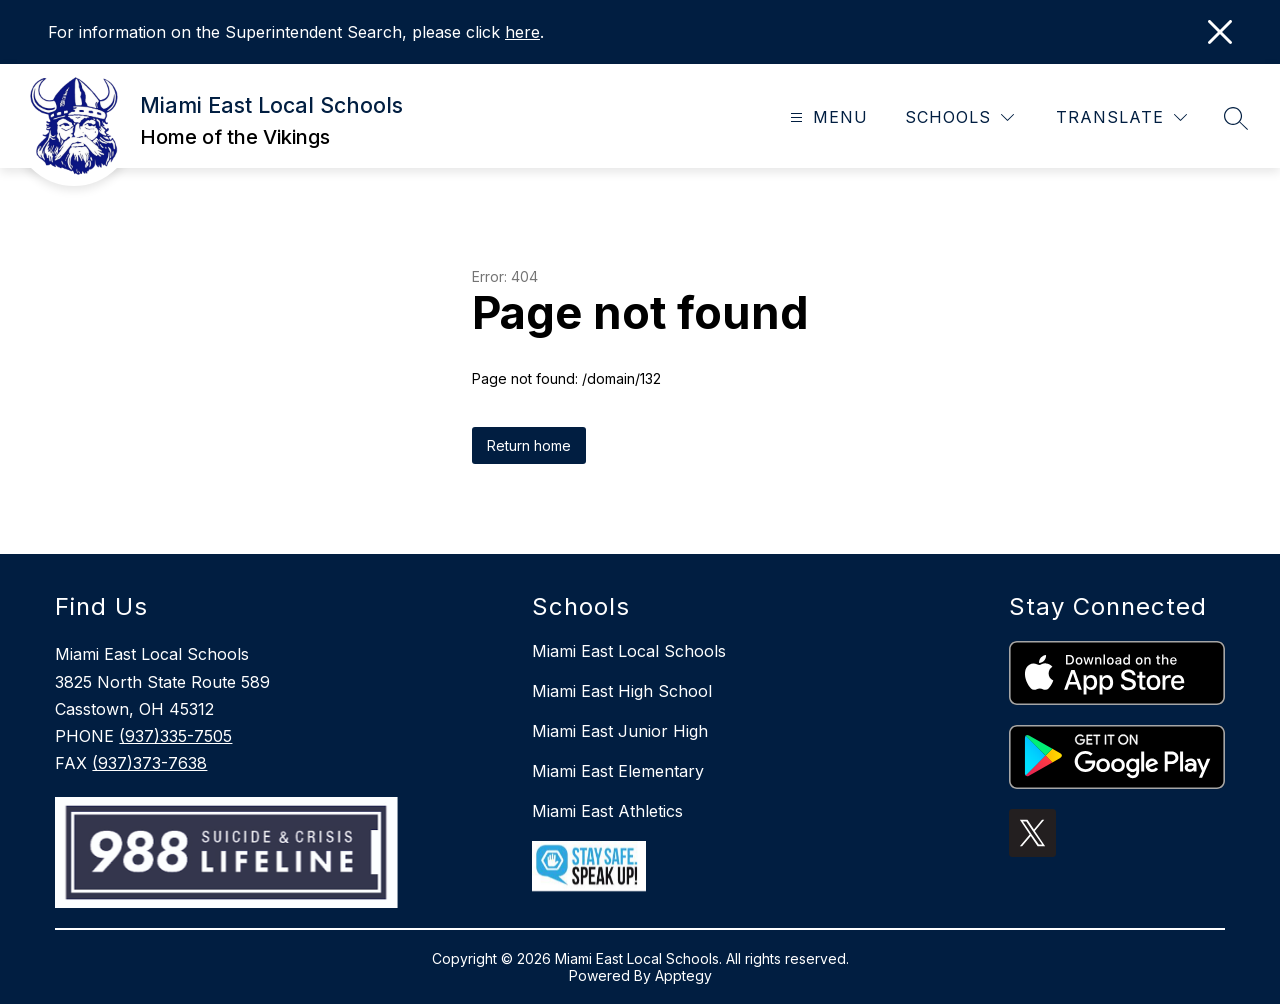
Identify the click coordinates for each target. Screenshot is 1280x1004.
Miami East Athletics (607, 811)
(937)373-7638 (149, 763)
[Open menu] (826, 117)
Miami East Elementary (618, 771)
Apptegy (683, 975)
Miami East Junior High (620, 731)
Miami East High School (622, 691)
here (522, 32)
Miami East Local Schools (629, 651)
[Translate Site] (1121, 117)
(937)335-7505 (175, 736)
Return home (529, 445)
